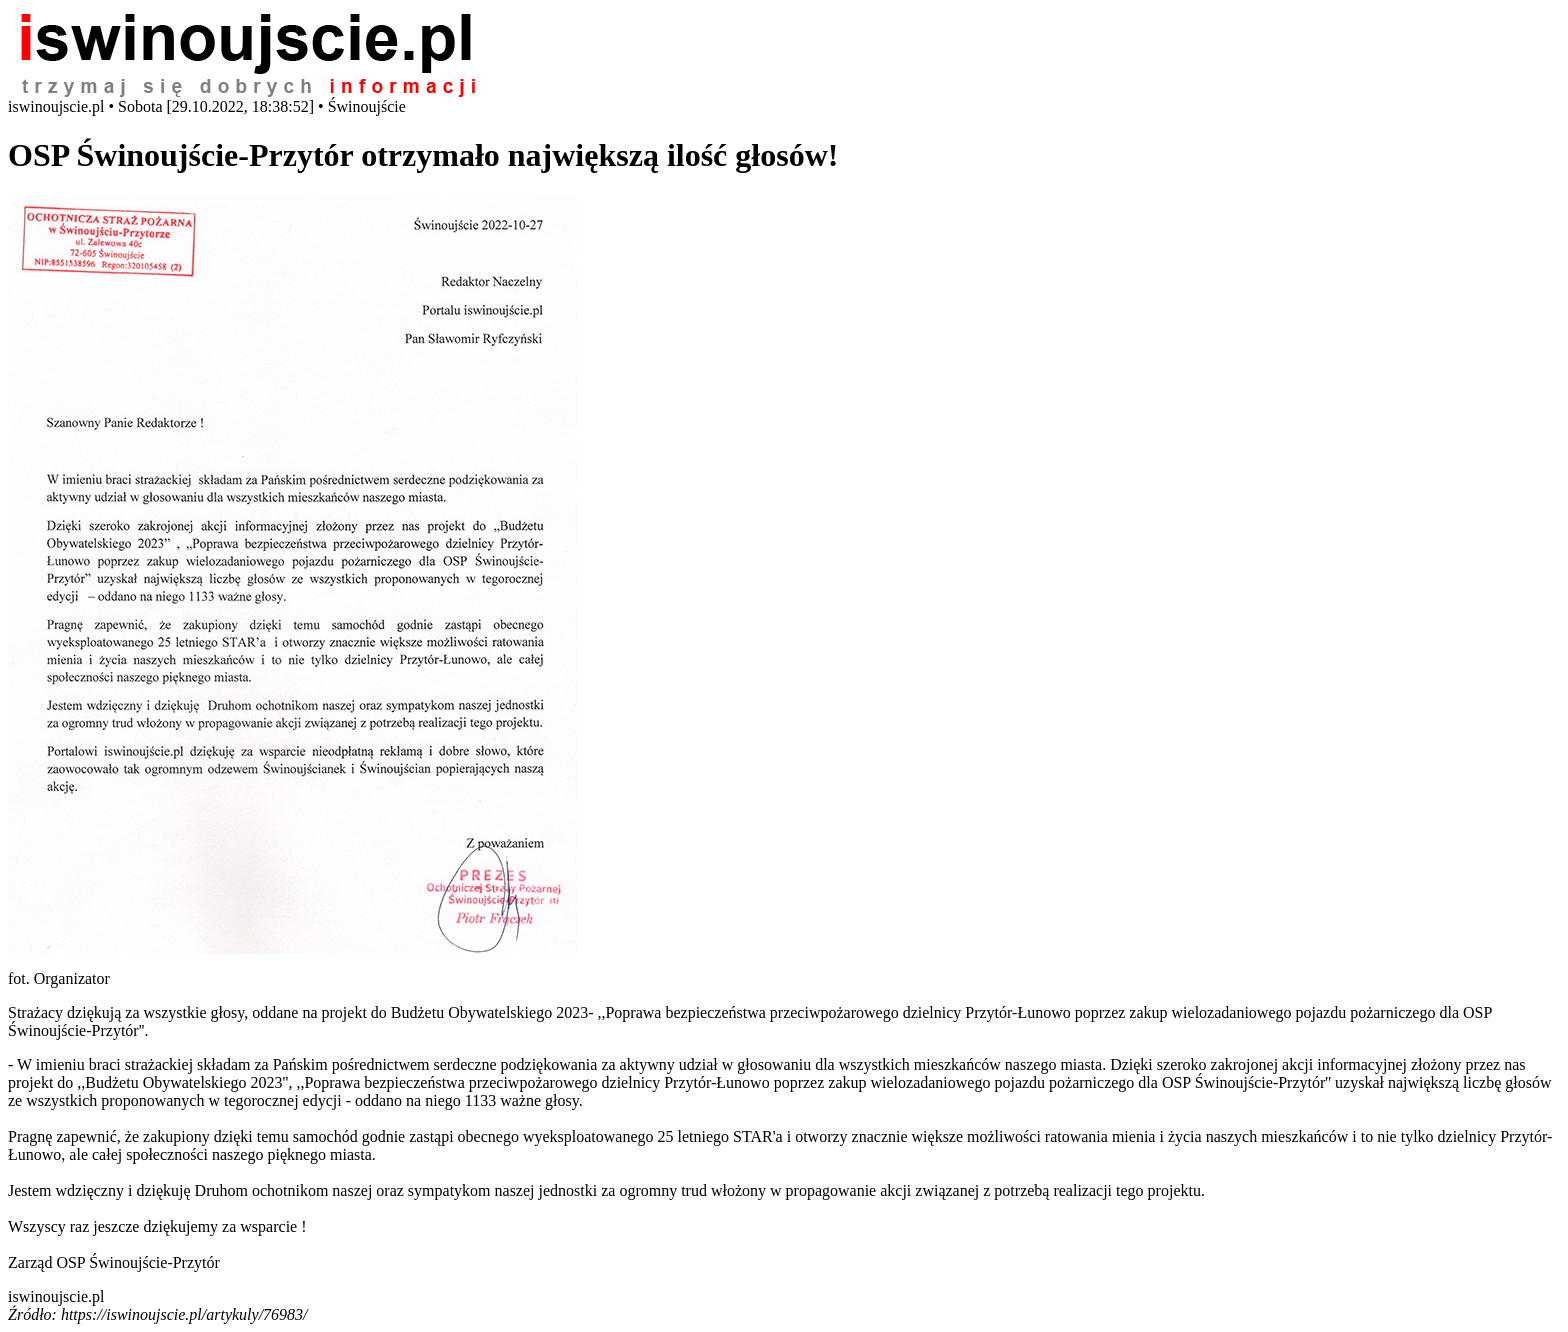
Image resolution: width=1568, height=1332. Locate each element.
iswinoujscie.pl (56, 1296)
